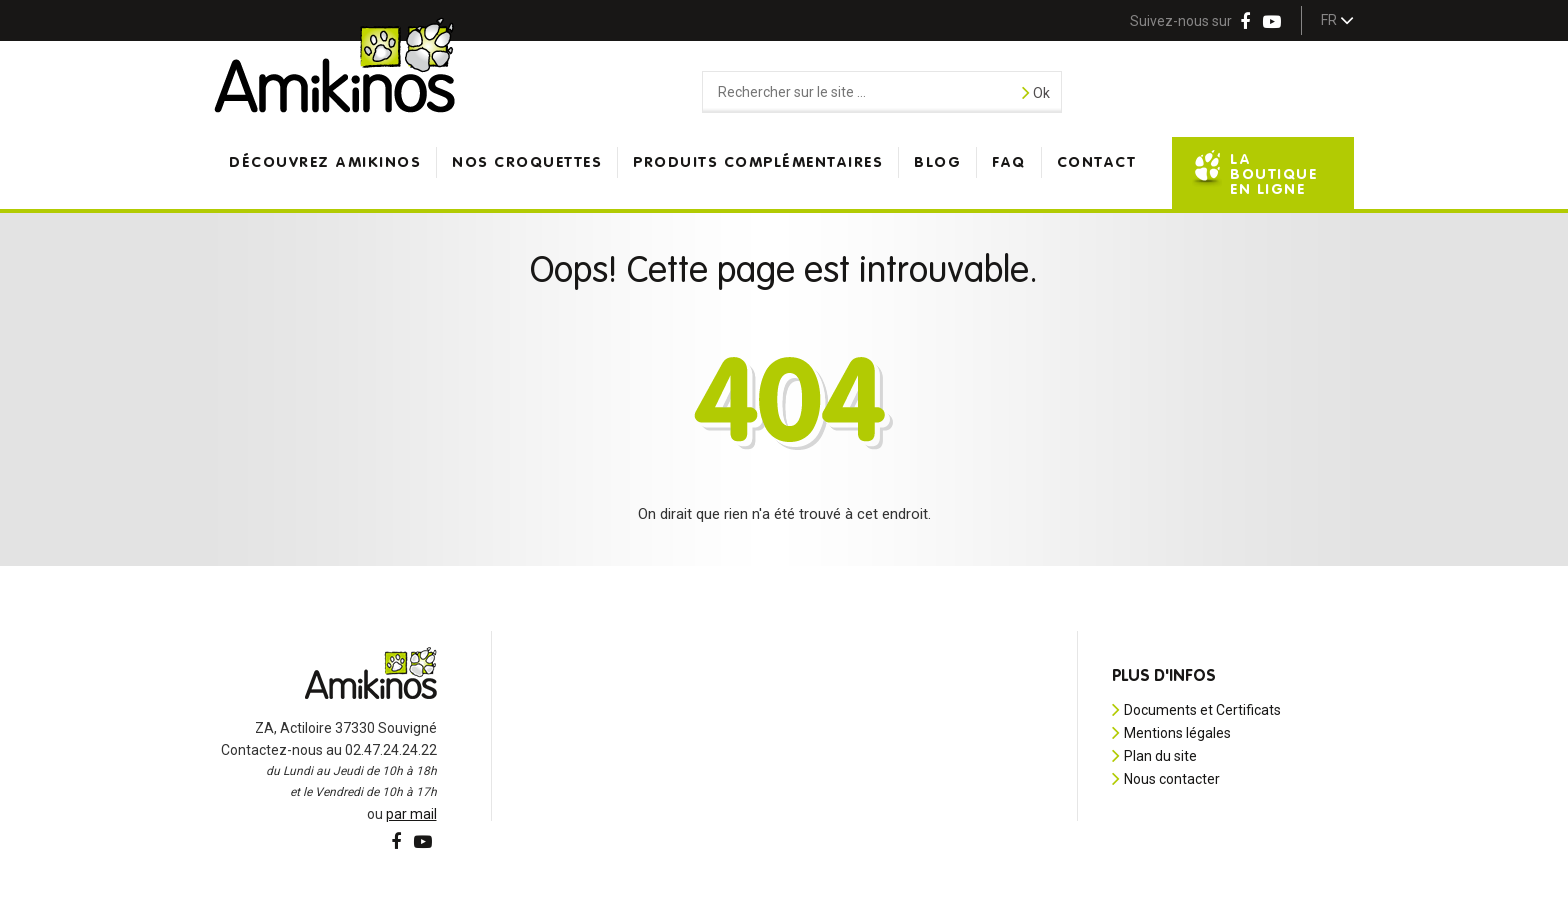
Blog (937, 162)
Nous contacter (1172, 779)
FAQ (1009, 162)
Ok (1036, 92)
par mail (411, 814)
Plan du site (1160, 756)
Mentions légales (1177, 733)
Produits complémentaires (758, 162)
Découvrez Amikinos (325, 162)
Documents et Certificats (1202, 710)
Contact (1097, 162)
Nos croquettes (527, 162)
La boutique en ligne (1273, 174)
